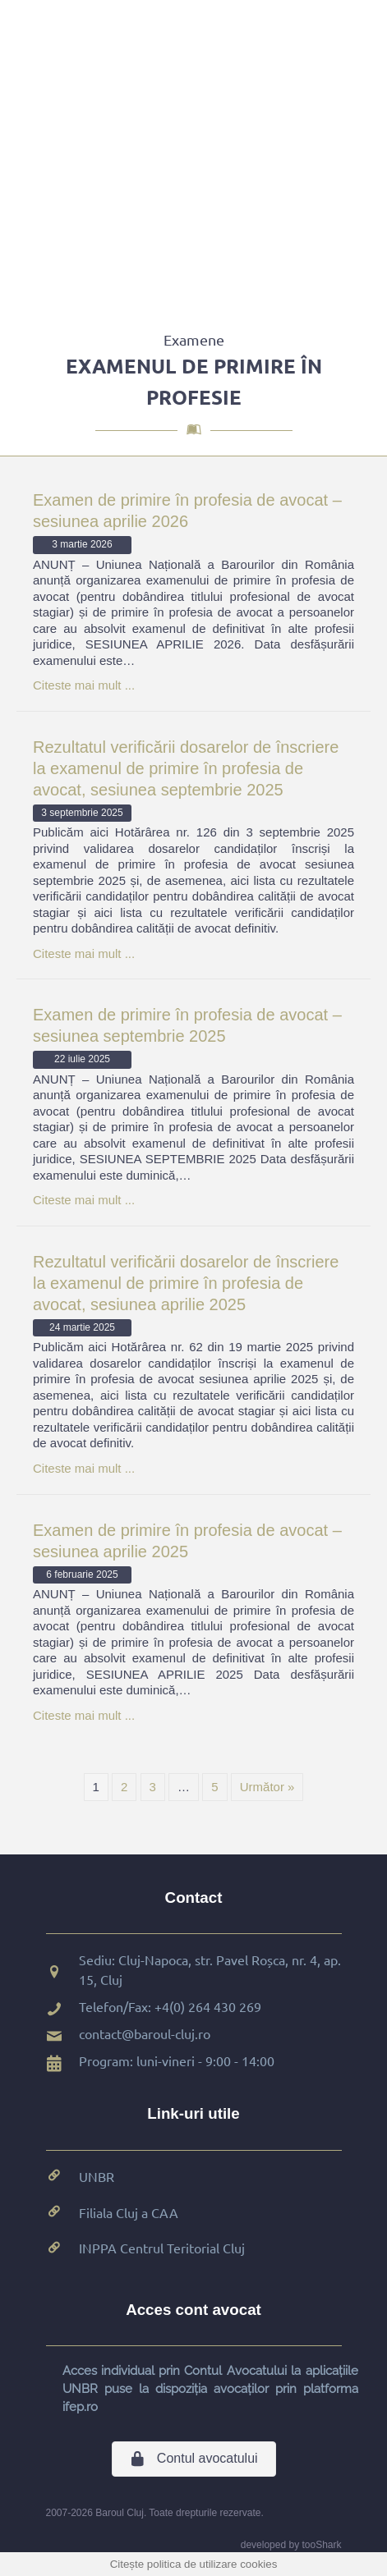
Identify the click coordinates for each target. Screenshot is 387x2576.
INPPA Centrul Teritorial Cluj (162, 2247)
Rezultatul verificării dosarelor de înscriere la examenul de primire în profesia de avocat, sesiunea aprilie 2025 (186, 1283)
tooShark (321, 2545)
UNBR (96, 2176)
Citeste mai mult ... (84, 685)
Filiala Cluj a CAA (128, 2212)
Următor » (267, 1787)
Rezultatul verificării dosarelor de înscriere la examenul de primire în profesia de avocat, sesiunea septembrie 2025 (186, 768)
